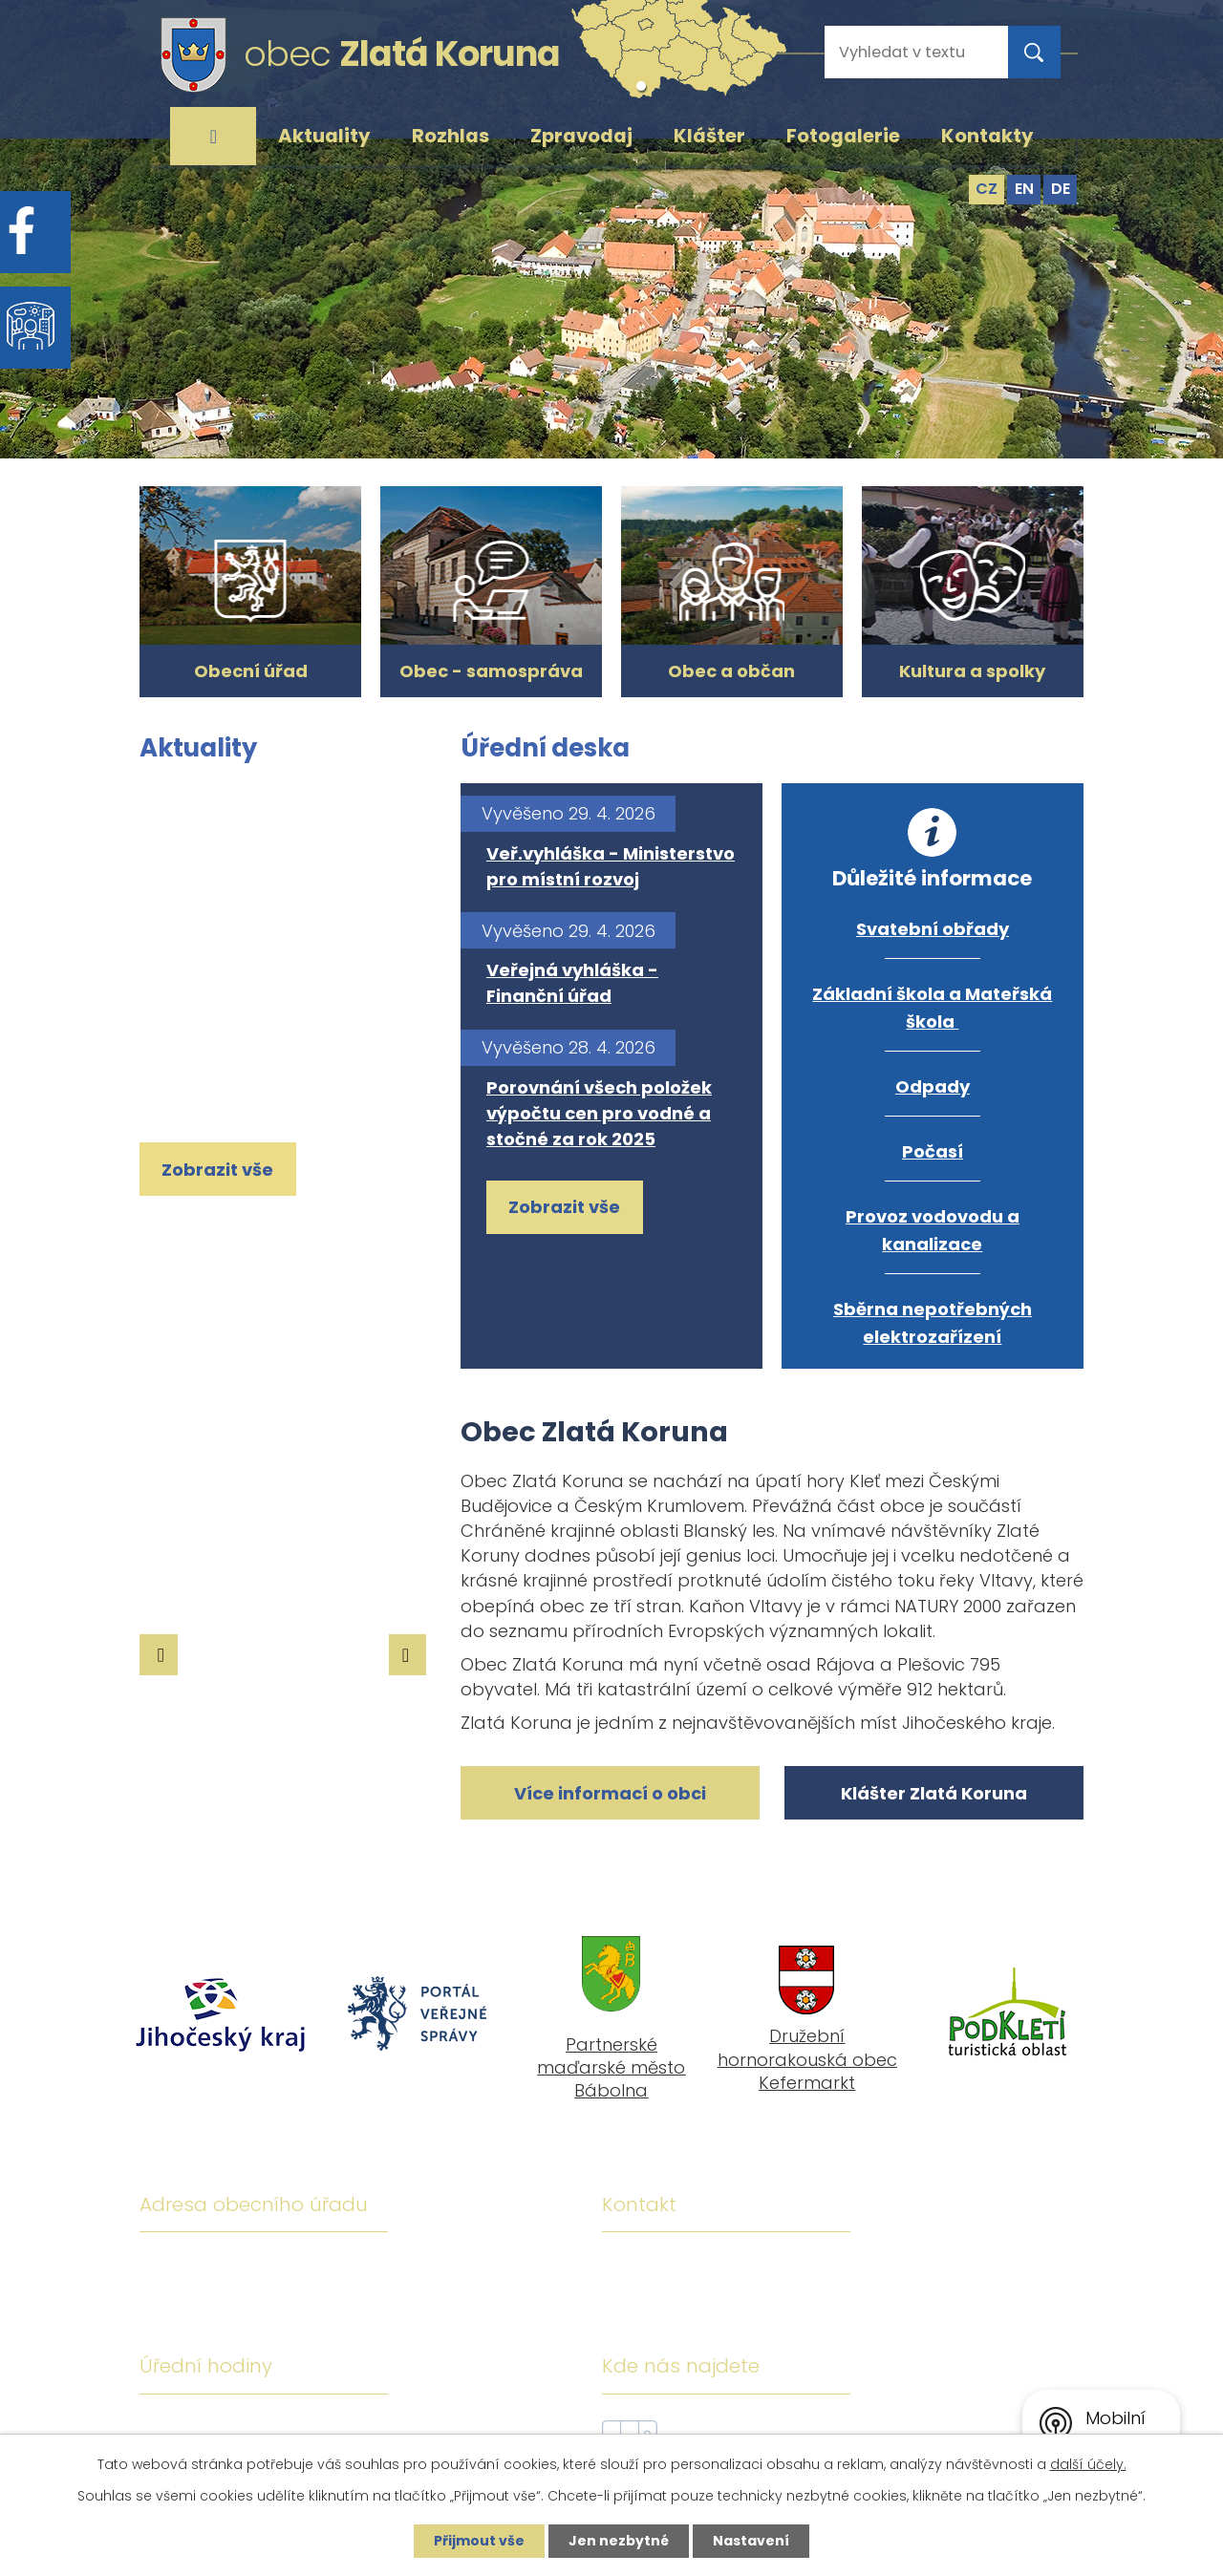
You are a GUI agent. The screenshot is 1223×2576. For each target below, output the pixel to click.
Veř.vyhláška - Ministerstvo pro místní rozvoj (610, 866)
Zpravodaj (581, 135)
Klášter (709, 135)
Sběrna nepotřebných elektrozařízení (932, 1323)
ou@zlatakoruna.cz (786, 2321)
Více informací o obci (610, 1793)
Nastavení (751, 2540)
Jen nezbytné (619, 2540)
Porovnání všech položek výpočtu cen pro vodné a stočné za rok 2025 (599, 1113)
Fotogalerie (843, 135)
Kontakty (987, 135)
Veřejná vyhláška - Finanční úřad (572, 983)
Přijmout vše (479, 2540)
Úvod (213, 136)
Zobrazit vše (217, 1170)
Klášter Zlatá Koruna (934, 1793)
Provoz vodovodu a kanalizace (932, 1230)
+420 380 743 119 (776, 2266)
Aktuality (324, 135)
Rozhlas (450, 135)
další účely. (1088, 2464)
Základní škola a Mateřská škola (932, 1007)
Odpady (932, 1086)
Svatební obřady (932, 929)
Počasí (932, 1151)
